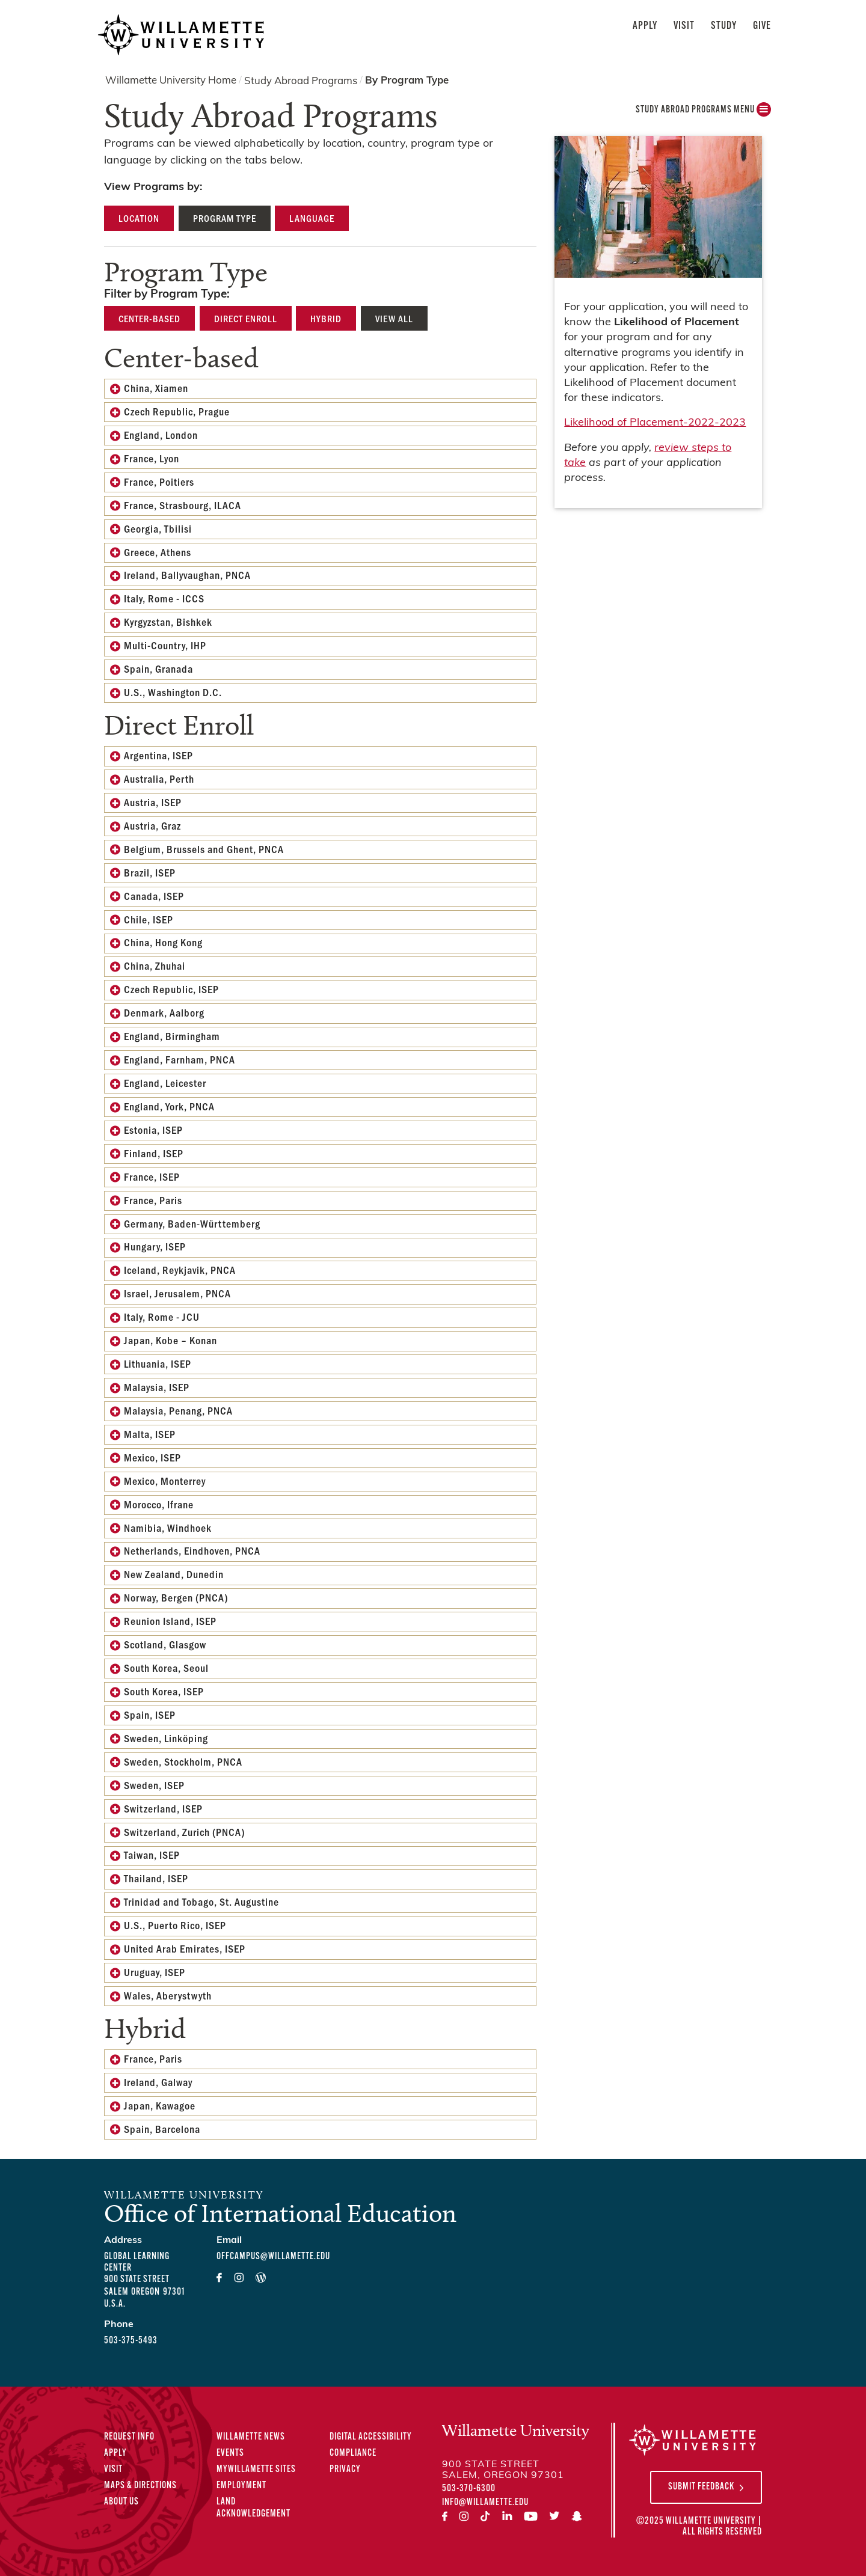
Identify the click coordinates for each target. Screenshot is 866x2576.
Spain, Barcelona (162, 2129)
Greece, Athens (157, 552)
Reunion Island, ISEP (170, 1621)
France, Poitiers (159, 481)
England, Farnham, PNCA (179, 1059)
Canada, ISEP (154, 896)
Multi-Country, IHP (165, 645)
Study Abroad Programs (300, 81)
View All (394, 318)
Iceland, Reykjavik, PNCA (180, 1269)
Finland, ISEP (153, 1153)
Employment (241, 2486)
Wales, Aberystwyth (168, 1995)
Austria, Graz (152, 825)
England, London (161, 434)
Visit (684, 26)
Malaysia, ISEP (156, 1387)
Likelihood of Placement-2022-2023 (655, 423)
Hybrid (326, 318)
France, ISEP (152, 1176)
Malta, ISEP (150, 1434)
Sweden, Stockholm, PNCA (183, 1761)
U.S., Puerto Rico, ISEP (175, 1925)
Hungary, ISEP (155, 1246)
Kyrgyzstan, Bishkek (168, 621)
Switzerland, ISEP (163, 1808)
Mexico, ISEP (152, 1457)
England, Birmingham (172, 1036)
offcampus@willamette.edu (273, 2257)
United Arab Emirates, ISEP (184, 1948)
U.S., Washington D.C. (173, 692)
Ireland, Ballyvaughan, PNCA (187, 575)
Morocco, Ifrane (159, 1504)
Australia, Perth (159, 778)
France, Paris (153, 1200)
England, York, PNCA (169, 1106)
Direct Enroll (245, 318)
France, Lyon (151, 458)
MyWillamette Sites (256, 2469)
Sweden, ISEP (154, 1785)
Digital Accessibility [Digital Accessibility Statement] (371, 2437)
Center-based (149, 318)
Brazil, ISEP (150, 872)
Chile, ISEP (148, 919)
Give (762, 26)
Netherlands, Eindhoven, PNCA (192, 1550)
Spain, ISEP (150, 1714)
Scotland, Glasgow (165, 1644)
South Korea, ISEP (164, 1691)
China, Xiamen (156, 388)
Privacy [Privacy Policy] (345, 2469)
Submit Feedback (701, 2487)
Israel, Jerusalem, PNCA (177, 1293)
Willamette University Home (170, 81)
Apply (645, 26)
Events (230, 2453)
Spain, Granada (158, 668)
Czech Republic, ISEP (171, 989)
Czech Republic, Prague (177, 411)
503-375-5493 (131, 2341)
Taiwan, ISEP (152, 1854)
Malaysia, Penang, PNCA (178, 1410)
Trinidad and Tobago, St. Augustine (201, 1901)
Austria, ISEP (153, 802)
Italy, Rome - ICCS (164, 598)
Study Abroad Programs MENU (703, 112)
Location (138, 218)
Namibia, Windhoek (168, 1527)
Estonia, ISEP (153, 1129)
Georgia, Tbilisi (158, 528)
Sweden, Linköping (166, 1738)
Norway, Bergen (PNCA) (176, 1597)
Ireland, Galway (158, 2082)
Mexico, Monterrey (165, 1480)
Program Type (224, 218)
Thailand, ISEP (156, 1878)
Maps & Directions (140, 2486)
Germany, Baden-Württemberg (192, 1223)
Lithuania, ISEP (157, 1363)
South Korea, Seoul (166, 1667)
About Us (121, 2502)
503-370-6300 (469, 2489)
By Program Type (407, 81)
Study (724, 26)
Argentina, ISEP (158, 755)
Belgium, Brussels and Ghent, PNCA (204, 849)
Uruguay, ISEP (154, 1972)
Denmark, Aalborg (164, 1012)
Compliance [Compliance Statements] (353, 2453)
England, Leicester (165, 1082)
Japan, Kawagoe (159, 2105)
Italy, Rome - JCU (162, 1316)
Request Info (129, 2437)
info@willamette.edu (485, 2502)
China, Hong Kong (163, 942)
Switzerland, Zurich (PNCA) (184, 1832)
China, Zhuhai (154, 965)
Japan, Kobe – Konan (170, 1340)
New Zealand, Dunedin (174, 1574)
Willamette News (250, 2437)
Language (311, 218)
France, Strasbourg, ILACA (182, 505)
